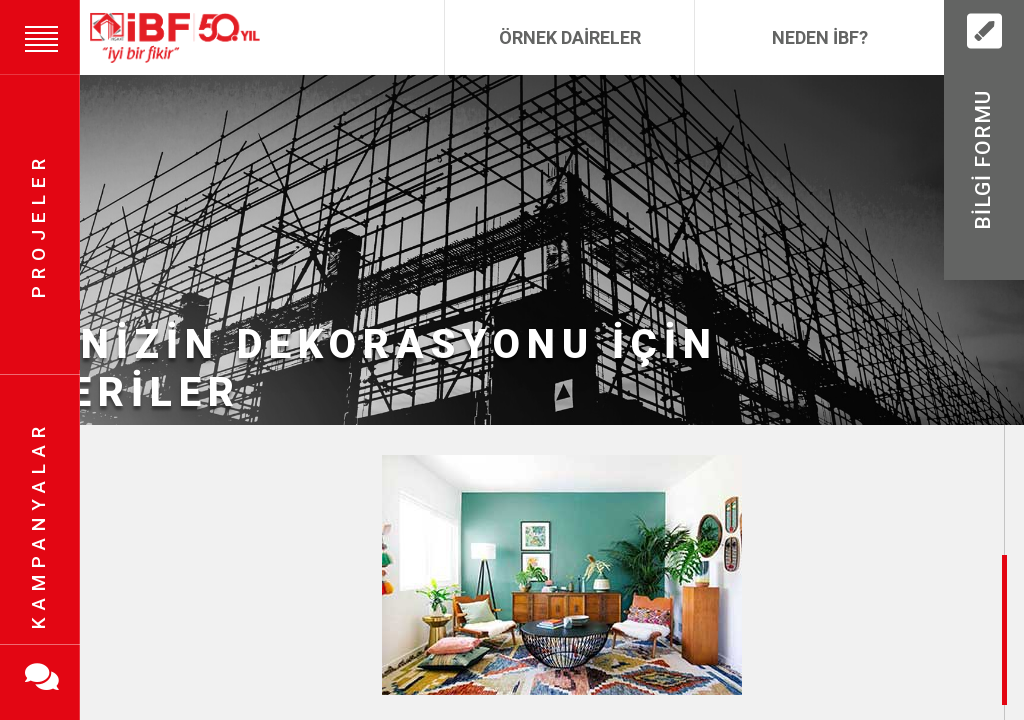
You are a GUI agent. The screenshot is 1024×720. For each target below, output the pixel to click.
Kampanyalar (38, 525)
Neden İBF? (820, 37)
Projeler (38, 225)
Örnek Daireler (570, 37)
